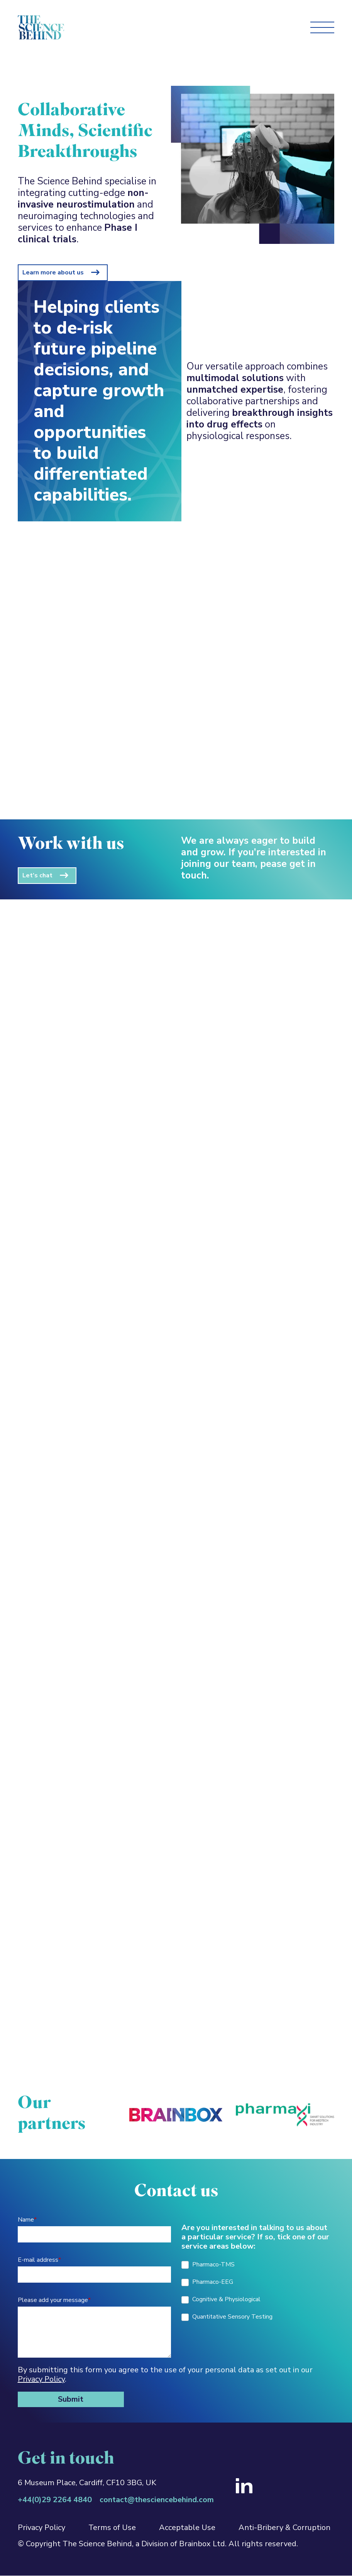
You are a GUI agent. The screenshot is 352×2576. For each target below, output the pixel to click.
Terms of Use (112, 2527)
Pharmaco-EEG (207, 2282)
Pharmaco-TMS (208, 2264)
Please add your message (54, 2300)
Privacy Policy (41, 2379)
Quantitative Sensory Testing (226, 2316)
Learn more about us (53, 272)
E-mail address (39, 2260)
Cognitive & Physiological (221, 2299)
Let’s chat (37, 875)
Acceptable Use (187, 2527)
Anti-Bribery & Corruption (284, 2527)
